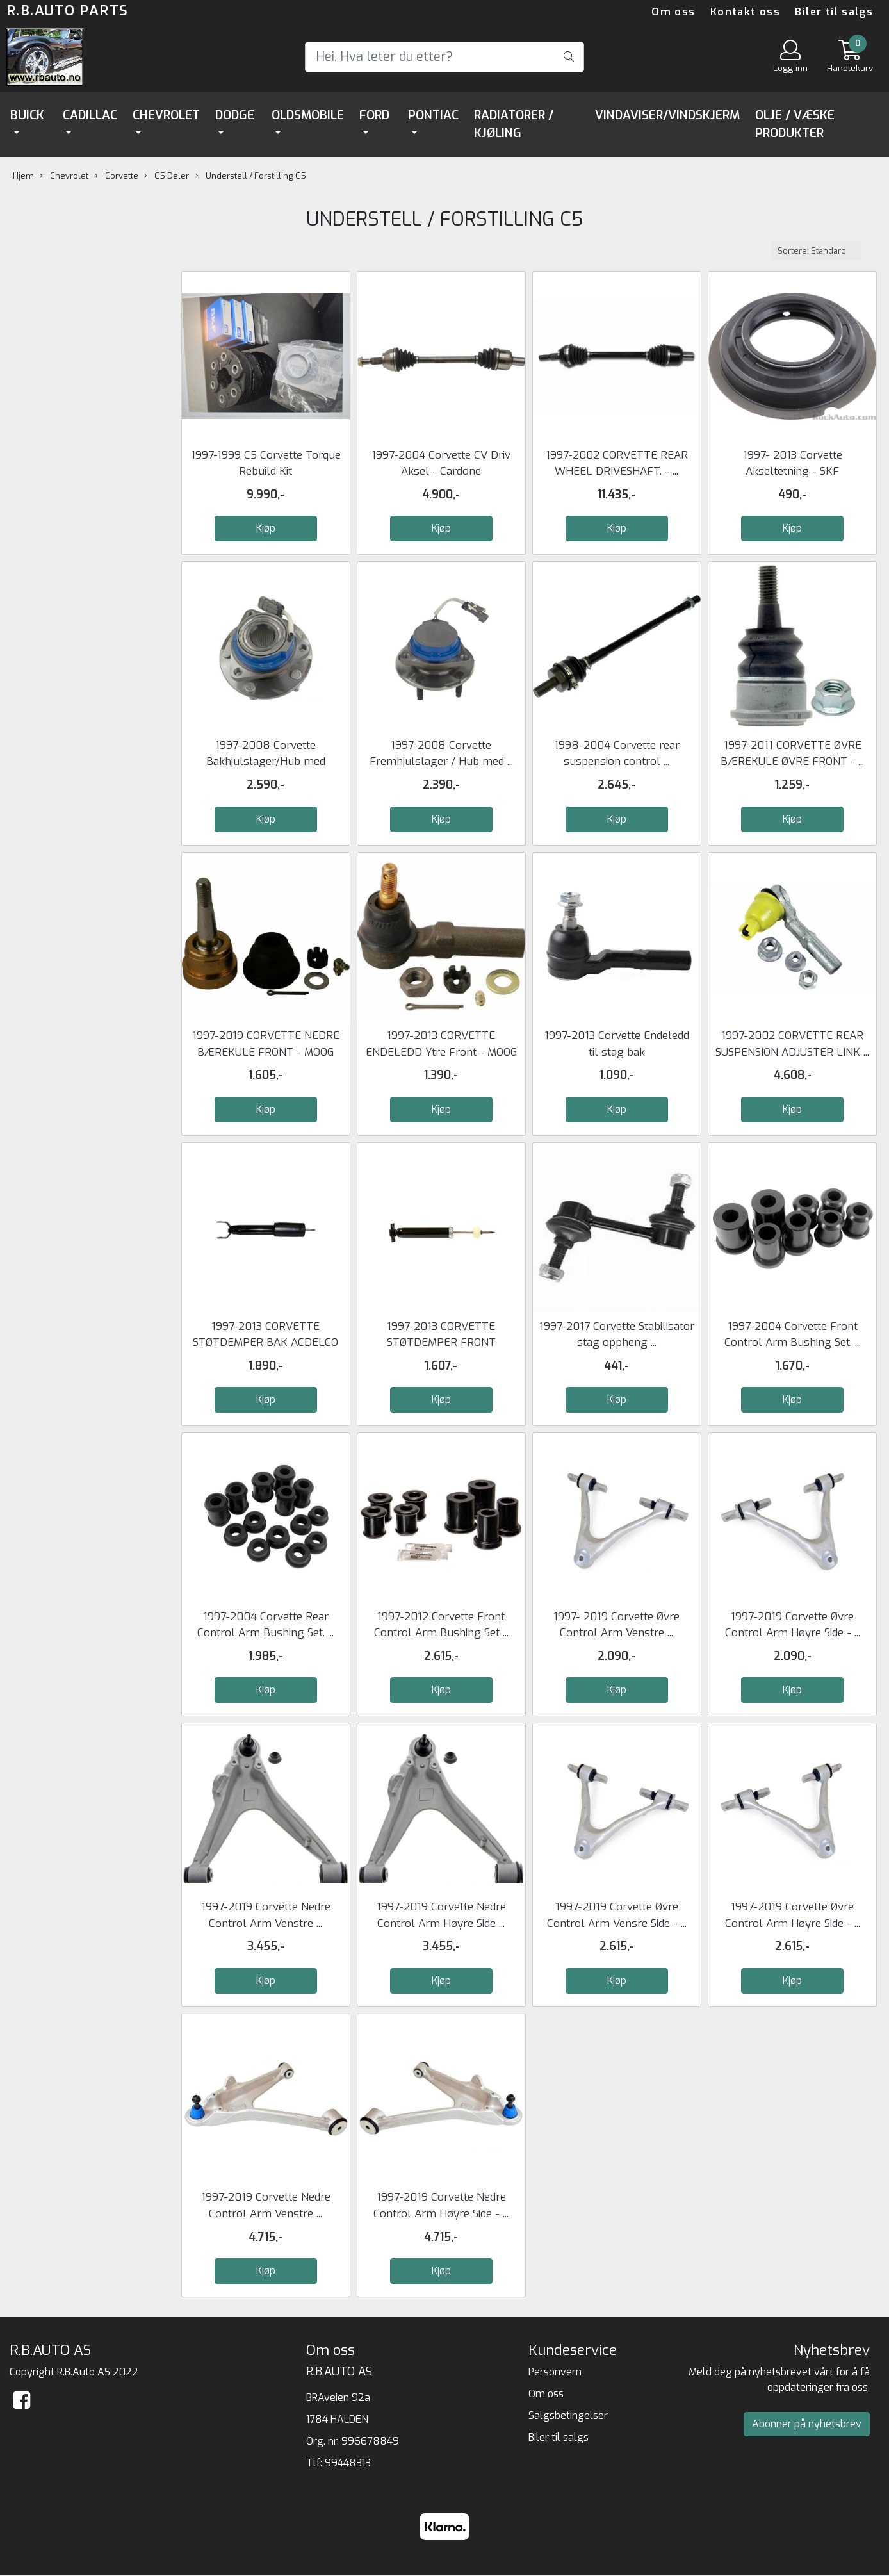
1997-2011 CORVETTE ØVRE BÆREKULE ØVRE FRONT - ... (792, 753)
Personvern (555, 2372)
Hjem (23, 175)
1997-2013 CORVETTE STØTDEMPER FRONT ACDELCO (441, 1342)
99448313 (348, 2463)
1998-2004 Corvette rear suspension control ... (617, 753)
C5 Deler (166, 175)
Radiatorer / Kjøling (513, 124)
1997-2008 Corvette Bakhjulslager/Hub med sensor (265, 761)
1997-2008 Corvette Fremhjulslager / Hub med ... (441, 753)
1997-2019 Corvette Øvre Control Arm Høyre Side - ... (792, 1625)
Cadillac (90, 115)
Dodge (234, 115)
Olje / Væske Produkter (795, 124)
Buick (27, 115)
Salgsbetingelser (568, 2415)
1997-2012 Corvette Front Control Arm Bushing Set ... (441, 1625)
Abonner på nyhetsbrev (806, 2424)
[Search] (444, 57)
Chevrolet (166, 115)
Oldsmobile (308, 115)
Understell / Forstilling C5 (250, 175)
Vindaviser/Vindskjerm (667, 115)
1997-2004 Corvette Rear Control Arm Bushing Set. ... (265, 1625)
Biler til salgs (834, 12)
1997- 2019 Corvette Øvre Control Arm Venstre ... (616, 1625)
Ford (374, 115)
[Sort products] (816, 251)
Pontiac (433, 115)
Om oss (673, 12)
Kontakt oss (745, 12)
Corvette (116, 175)
